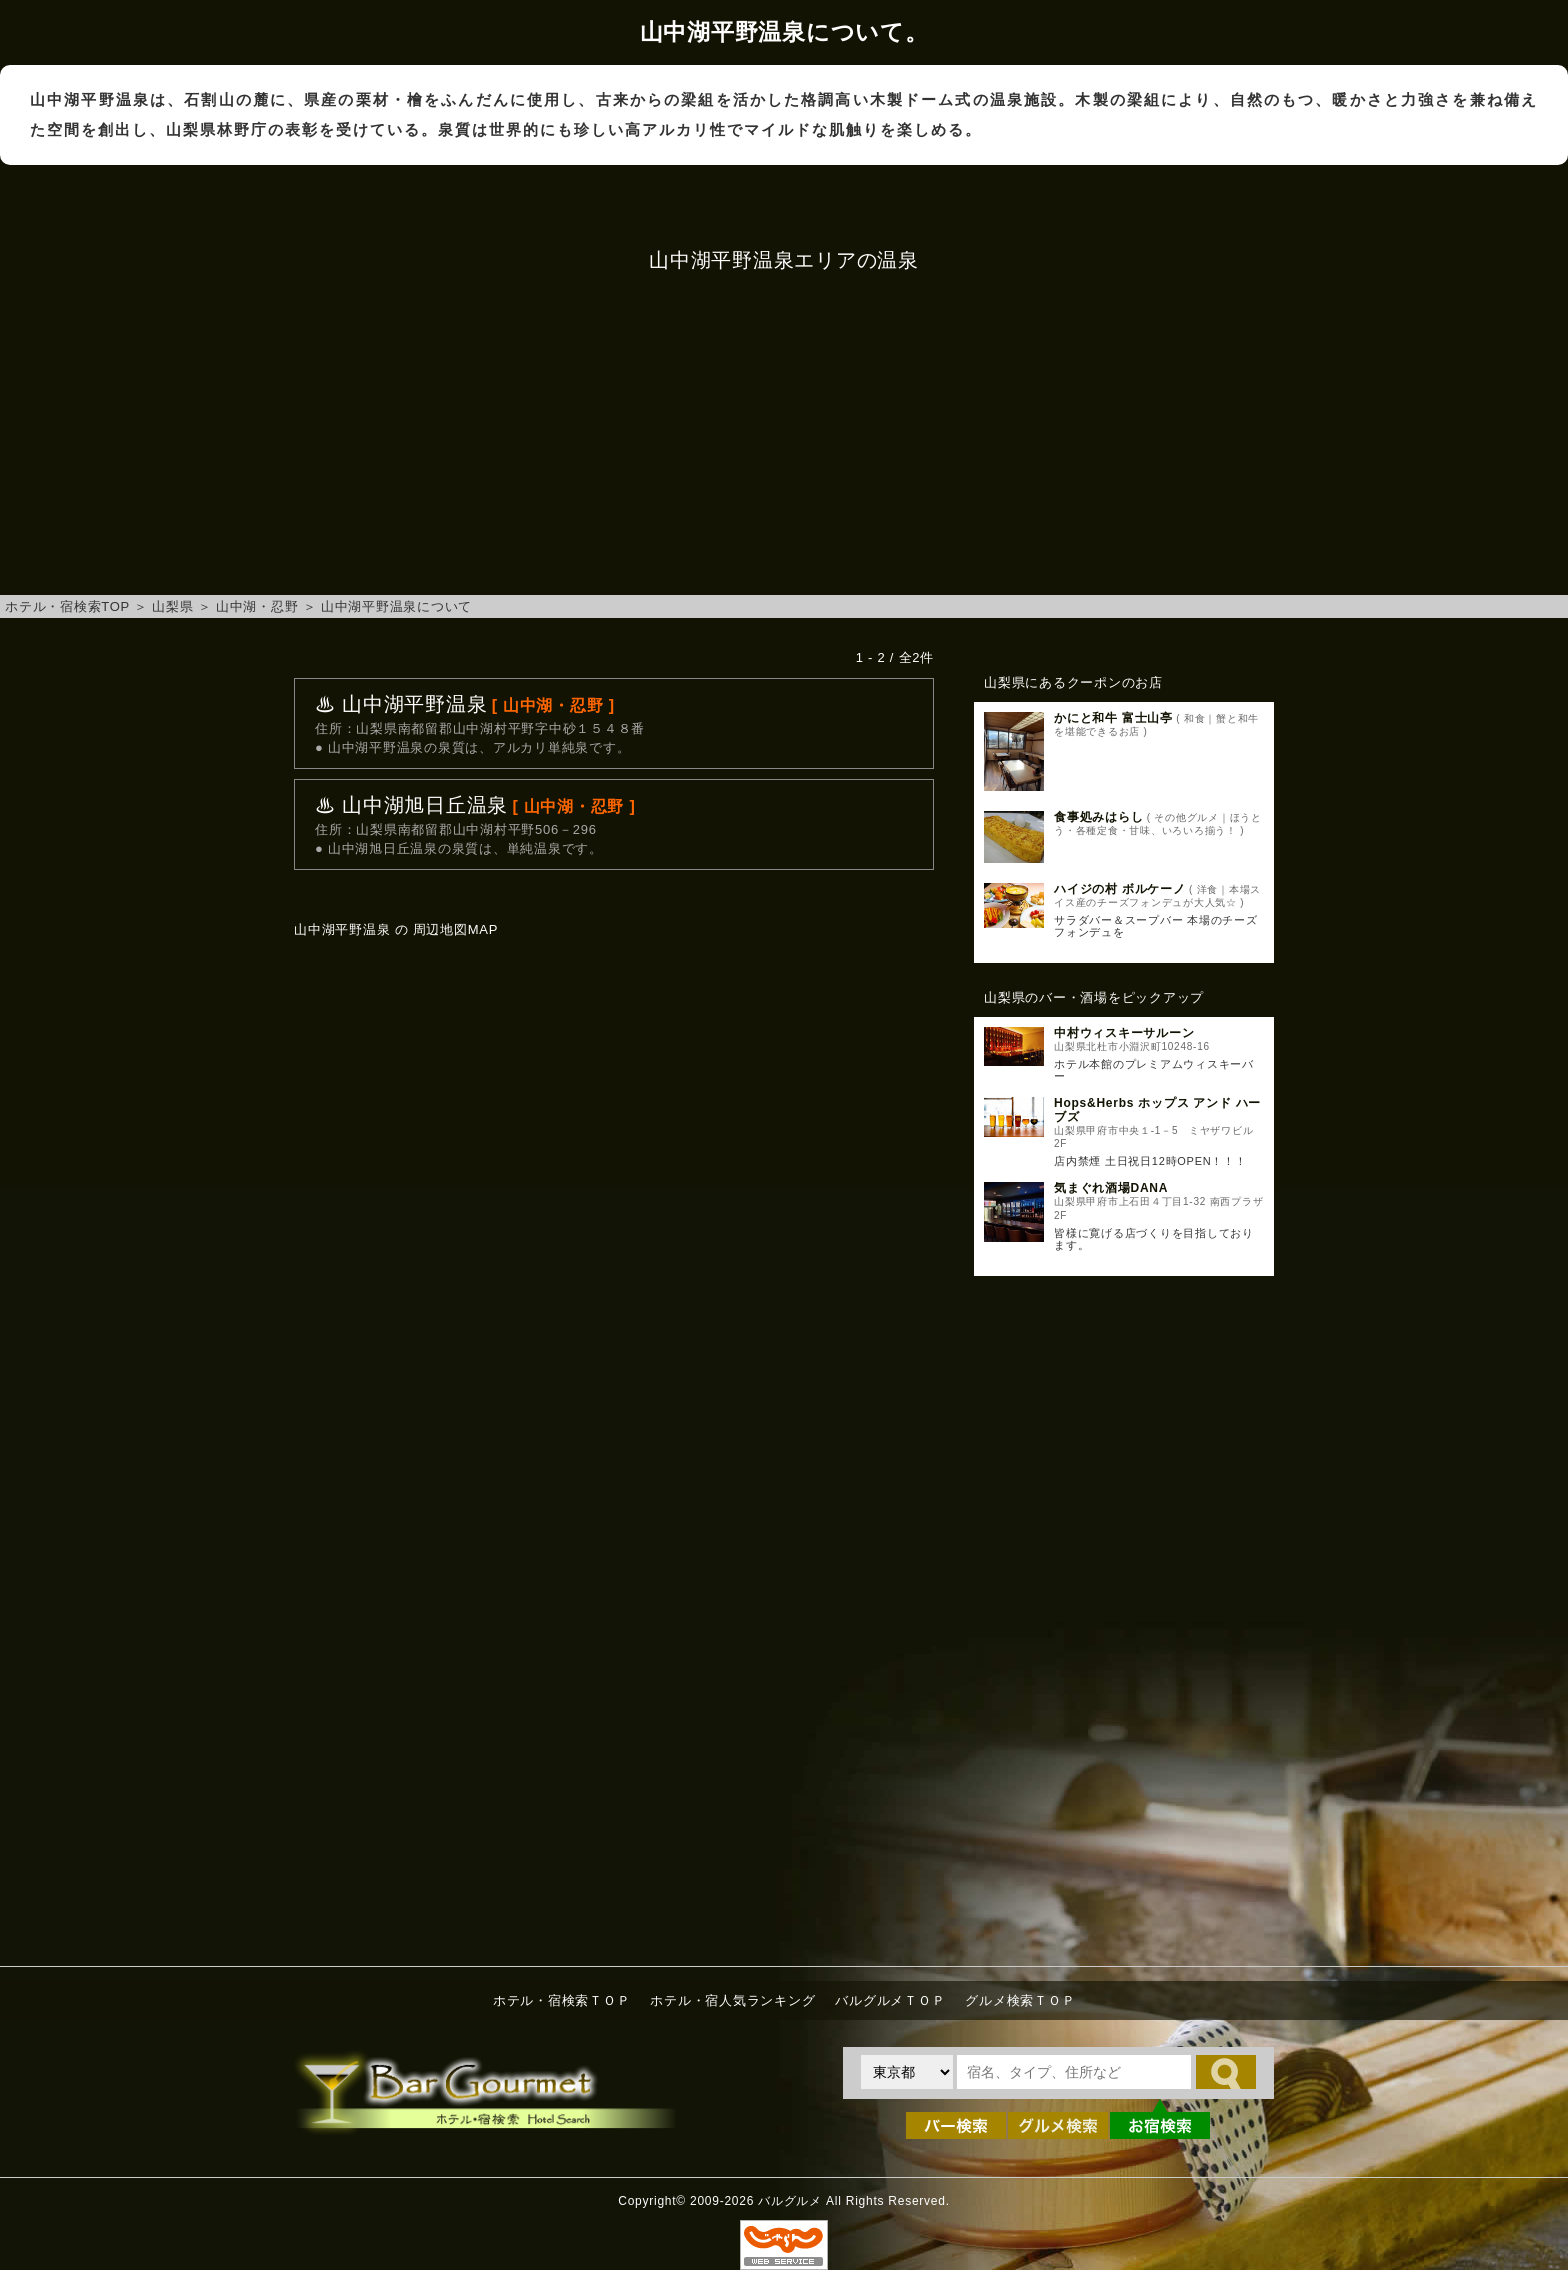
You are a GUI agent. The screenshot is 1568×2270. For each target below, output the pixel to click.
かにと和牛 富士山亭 (1113, 718)
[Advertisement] (784, 435)
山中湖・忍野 (257, 606)
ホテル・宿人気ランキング (732, 2000)
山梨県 (172, 606)
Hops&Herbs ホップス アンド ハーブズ (1157, 1109)
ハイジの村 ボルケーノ (1120, 889)
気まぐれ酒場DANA (1111, 1188)
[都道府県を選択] (907, 2072)
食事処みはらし (1098, 817)
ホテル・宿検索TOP (67, 606)
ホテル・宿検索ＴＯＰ (562, 2000)
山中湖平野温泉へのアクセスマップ (614, 1182)
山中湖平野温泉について (396, 606)
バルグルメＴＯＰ (890, 2000)
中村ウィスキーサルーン (1124, 1033)
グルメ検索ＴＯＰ (1020, 2000)
